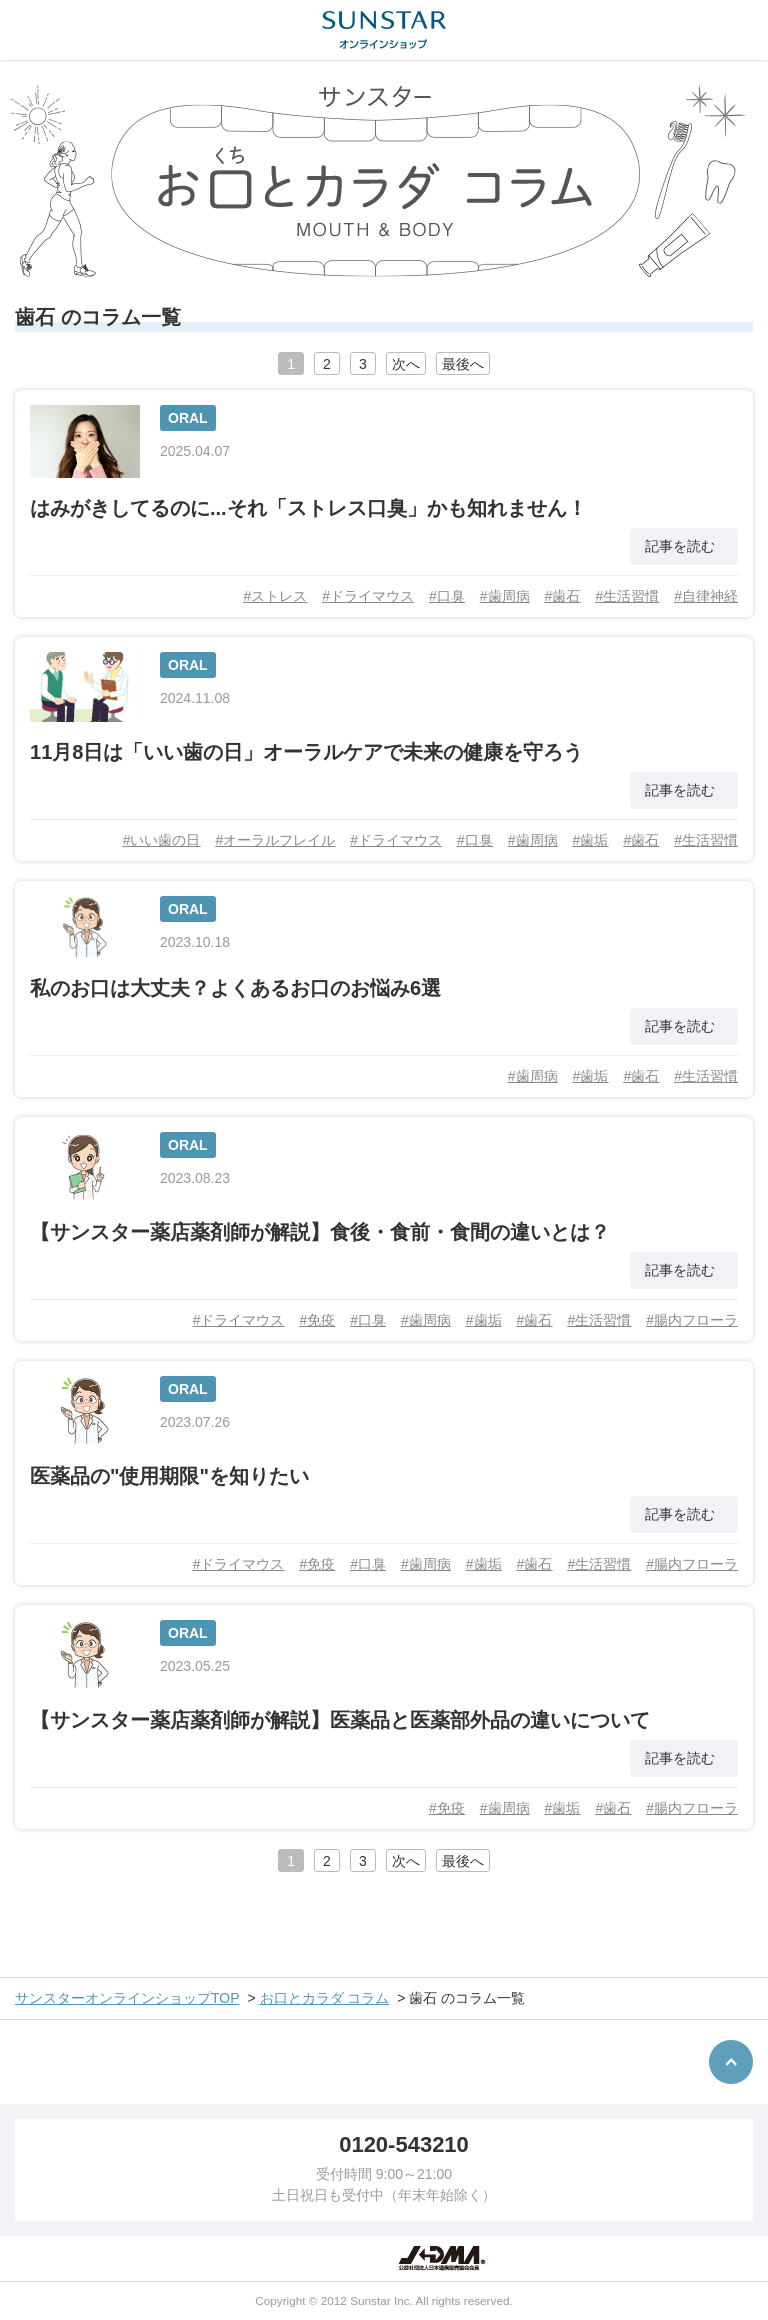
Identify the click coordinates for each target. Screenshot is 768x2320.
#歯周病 (505, 596)
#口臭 (447, 596)
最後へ (463, 364)
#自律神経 (706, 596)
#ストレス (275, 596)
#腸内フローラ (692, 1320)
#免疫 (317, 1320)
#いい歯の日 (162, 840)
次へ (406, 364)
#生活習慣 (627, 596)
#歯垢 (591, 840)
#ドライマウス (368, 596)
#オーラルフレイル (275, 840)
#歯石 (563, 596)
